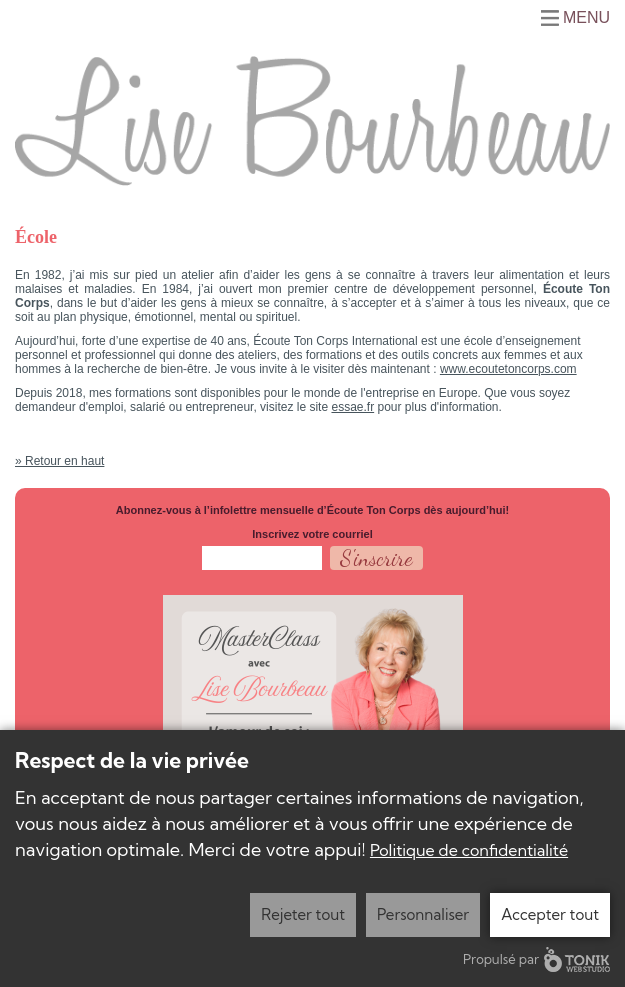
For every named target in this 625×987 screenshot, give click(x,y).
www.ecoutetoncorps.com (508, 369)
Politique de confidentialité (469, 850)
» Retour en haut (59, 461)
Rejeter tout (303, 914)
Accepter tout (550, 914)
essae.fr (352, 407)
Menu (586, 18)
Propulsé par (536, 959)
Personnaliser (423, 914)
